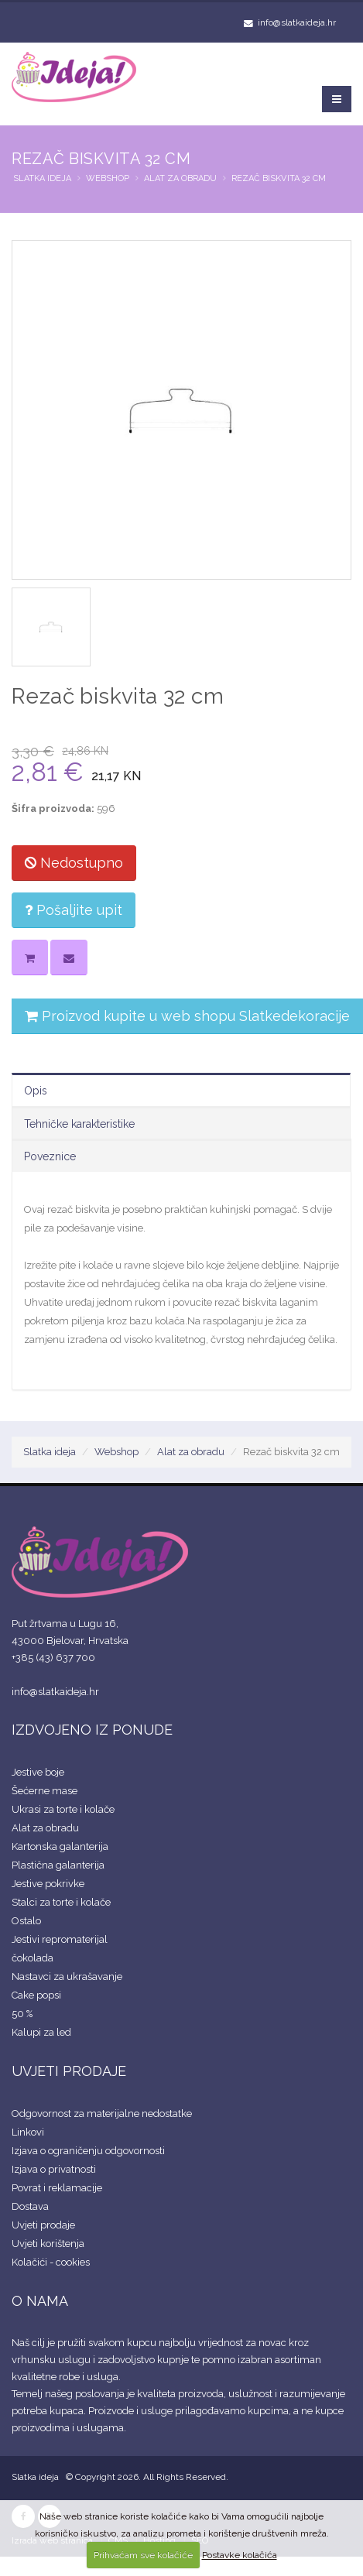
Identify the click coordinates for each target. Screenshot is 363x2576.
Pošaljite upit (73, 910)
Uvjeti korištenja (48, 2243)
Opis (35, 1090)
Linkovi (28, 2132)
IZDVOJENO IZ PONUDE (92, 1729)
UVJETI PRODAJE (69, 2071)
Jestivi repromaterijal (60, 1939)
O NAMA (40, 2301)
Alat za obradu (180, 178)
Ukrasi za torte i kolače (63, 1809)
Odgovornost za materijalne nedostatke (102, 2113)
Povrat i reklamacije (57, 2188)
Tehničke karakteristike (79, 1124)
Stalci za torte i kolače (61, 1902)
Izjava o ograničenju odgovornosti (88, 2150)
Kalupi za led (41, 2032)
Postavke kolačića (239, 2555)
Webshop (107, 178)
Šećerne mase (44, 1791)
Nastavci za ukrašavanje (67, 1976)
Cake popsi (36, 1995)
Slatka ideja (42, 178)
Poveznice (50, 1156)
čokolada (32, 1958)
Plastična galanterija (58, 1865)
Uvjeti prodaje (43, 2225)
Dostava (30, 2206)
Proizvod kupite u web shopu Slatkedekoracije (187, 1016)
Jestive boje (38, 1772)
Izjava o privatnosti (54, 2169)
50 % (22, 2013)
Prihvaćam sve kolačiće (143, 2555)
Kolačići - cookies (51, 2262)
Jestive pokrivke (48, 1883)
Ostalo (26, 1921)
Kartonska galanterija (60, 1846)
